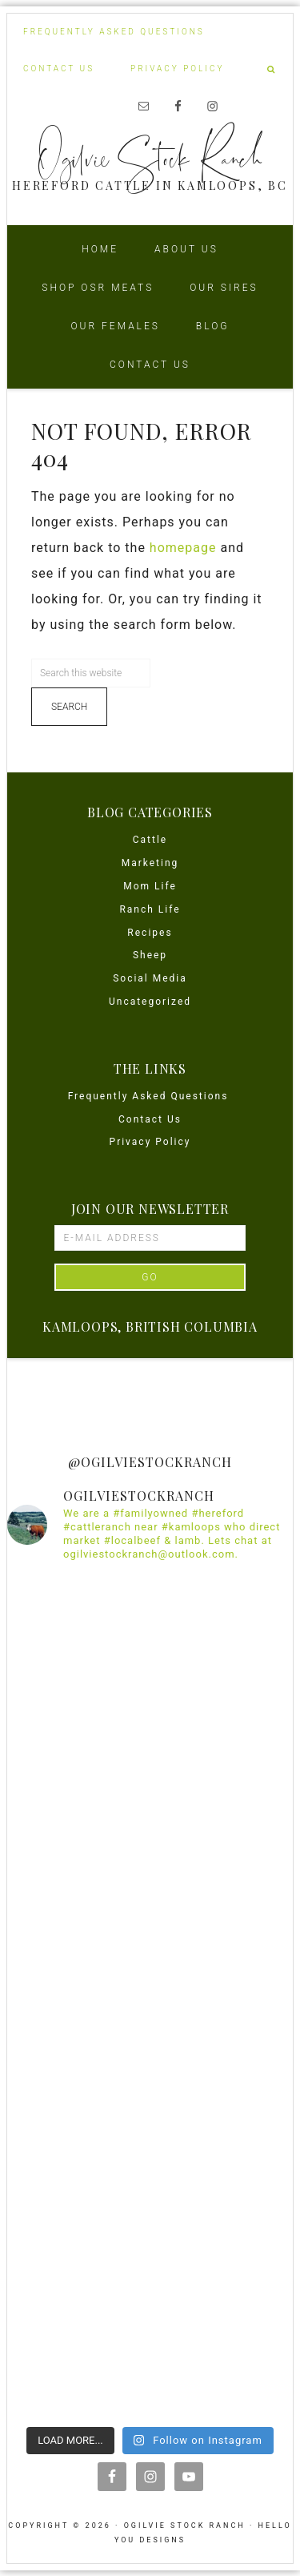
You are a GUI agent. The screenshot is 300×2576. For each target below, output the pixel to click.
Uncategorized (150, 1001)
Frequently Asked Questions (150, 1096)
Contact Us (150, 1119)
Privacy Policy (150, 1141)
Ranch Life (149, 909)
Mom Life (150, 886)
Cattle (150, 839)
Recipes (149, 932)
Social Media (150, 978)
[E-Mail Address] (149, 1238)
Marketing (150, 863)
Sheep (150, 955)
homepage (183, 547)
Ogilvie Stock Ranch (150, 157)
